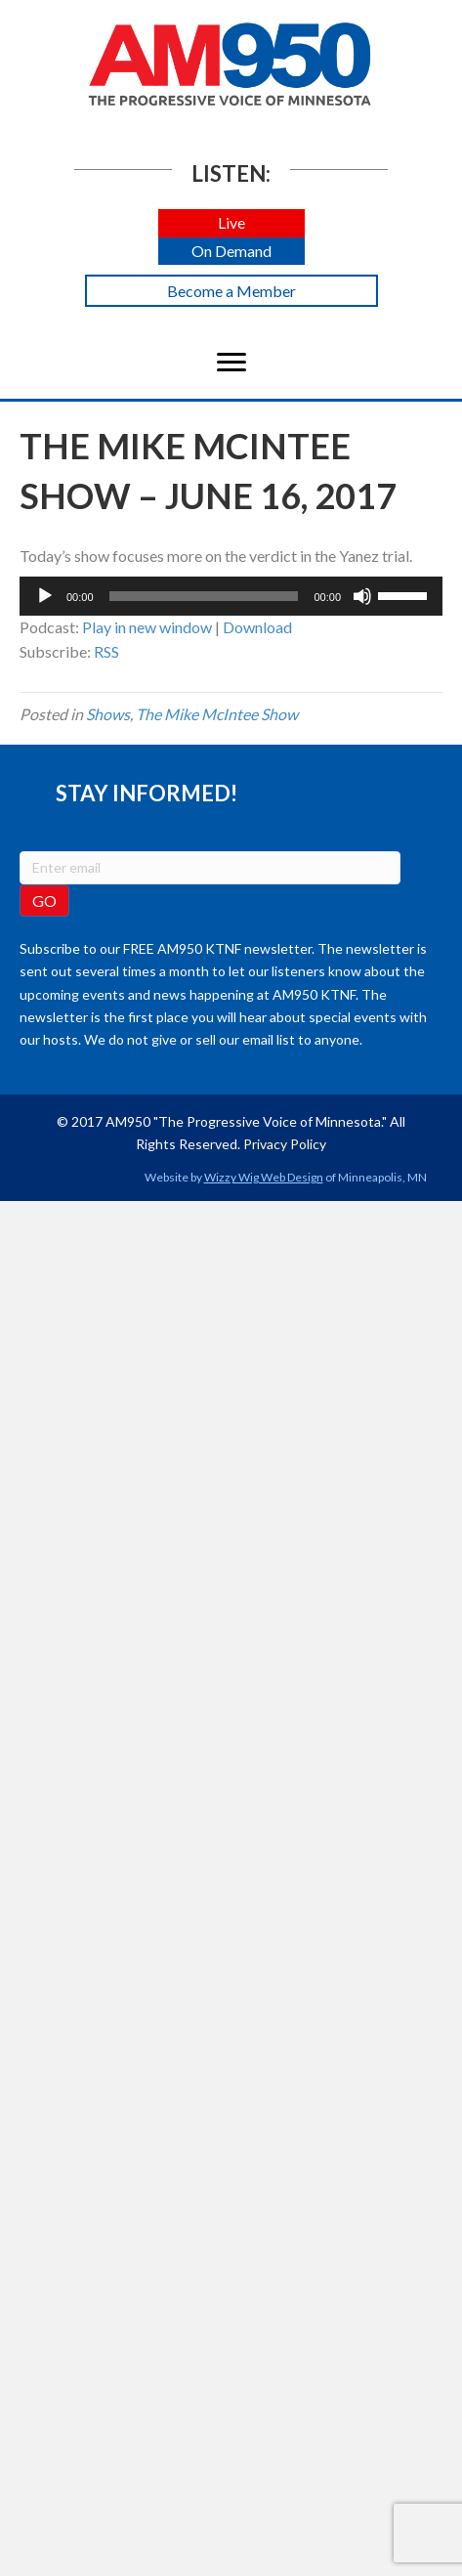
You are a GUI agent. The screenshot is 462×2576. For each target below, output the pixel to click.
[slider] (204, 596)
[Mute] (362, 596)
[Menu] (231, 362)
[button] (231, 223)
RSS (106, 651)
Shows (108, 714)
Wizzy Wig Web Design (263, 1177)
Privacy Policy (284, 1144)
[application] (231, 596)
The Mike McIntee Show (217, 714)
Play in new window (147, 627)
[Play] (45, 596)
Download (257, 627)
